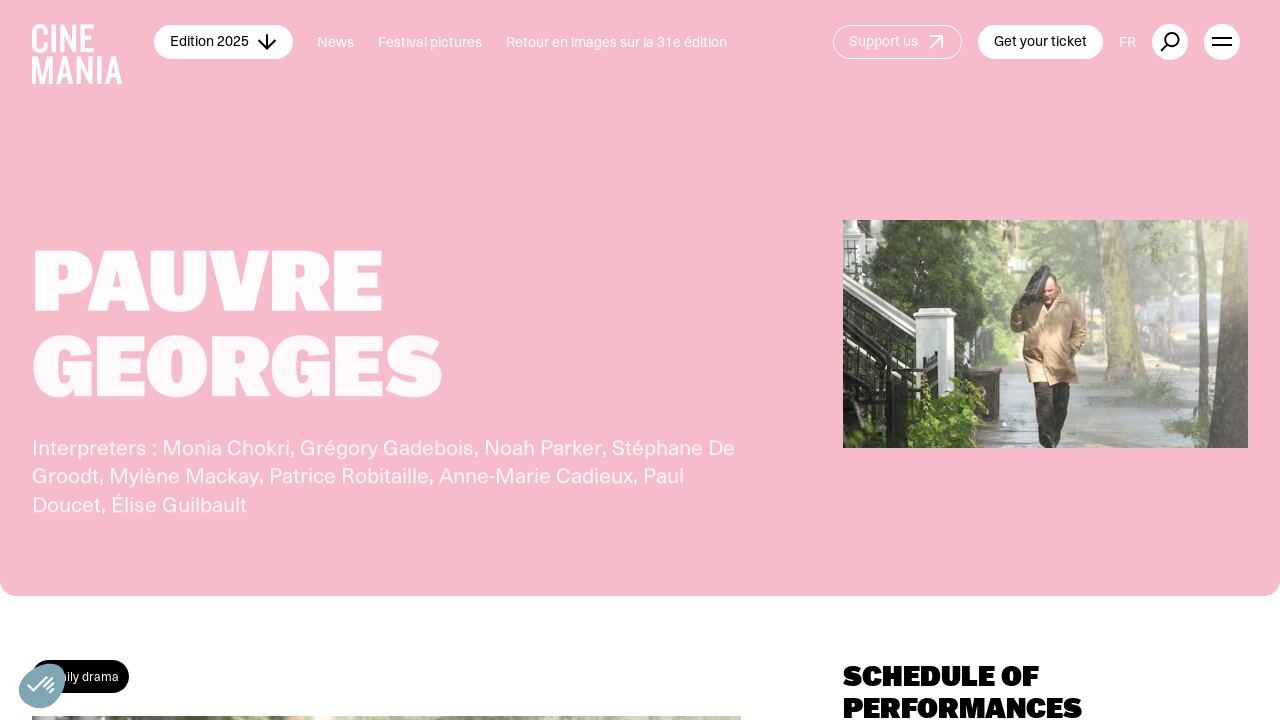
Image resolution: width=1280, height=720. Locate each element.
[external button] (1170, 42)
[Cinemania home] (93, 42)
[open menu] (1222, 42)
